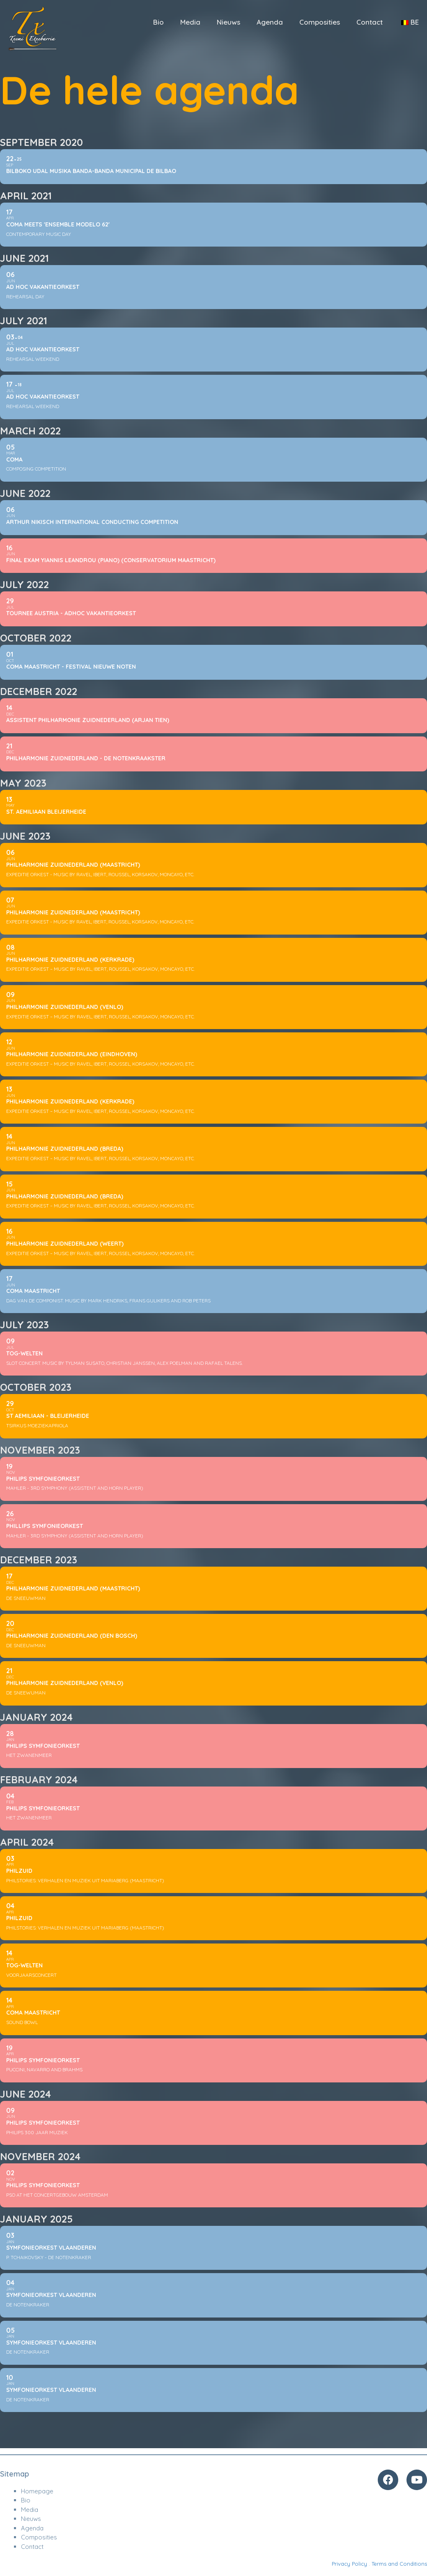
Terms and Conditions (399, 2563)
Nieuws (228, 22)
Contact (369, 22)
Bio (158, 22)
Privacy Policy (349, 2563)
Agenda (270, 22)
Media (190, 22)
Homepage (37, 2491)
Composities (319, 22)
